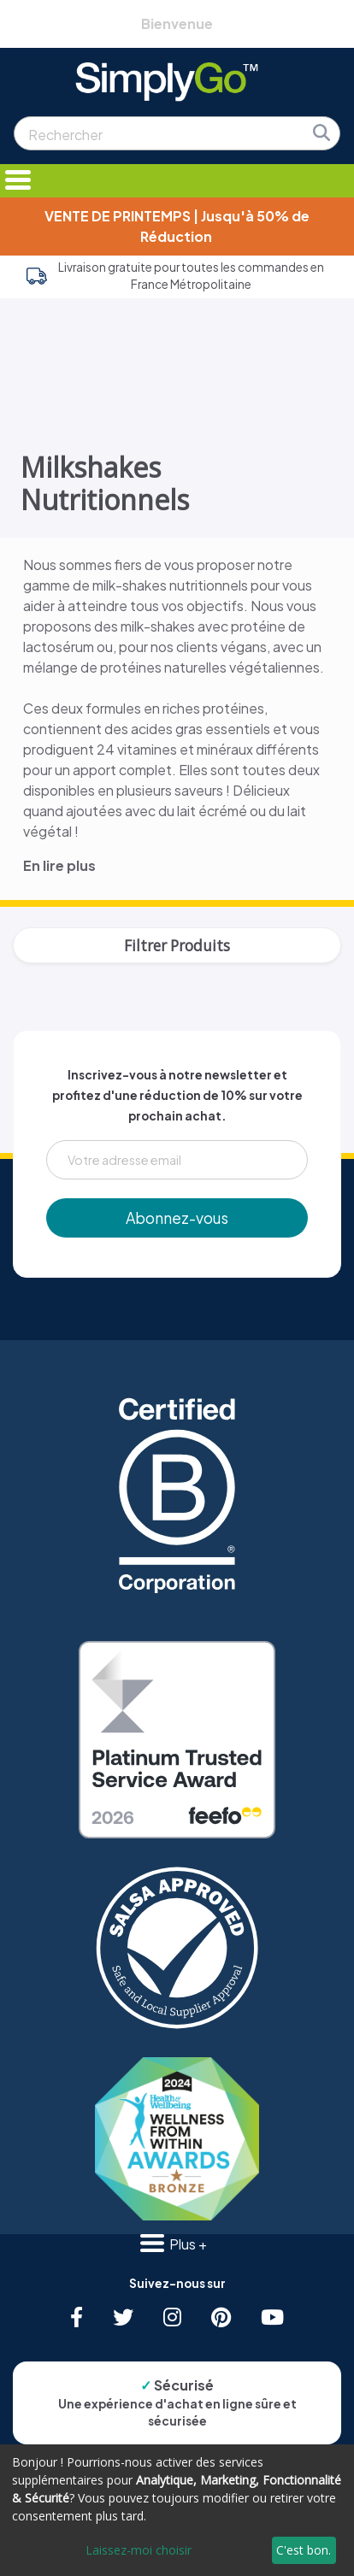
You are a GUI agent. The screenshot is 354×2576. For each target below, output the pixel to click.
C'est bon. (303, 2550)
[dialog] (177, 2510)
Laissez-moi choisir (139, 2550)
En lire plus (59, 865)
